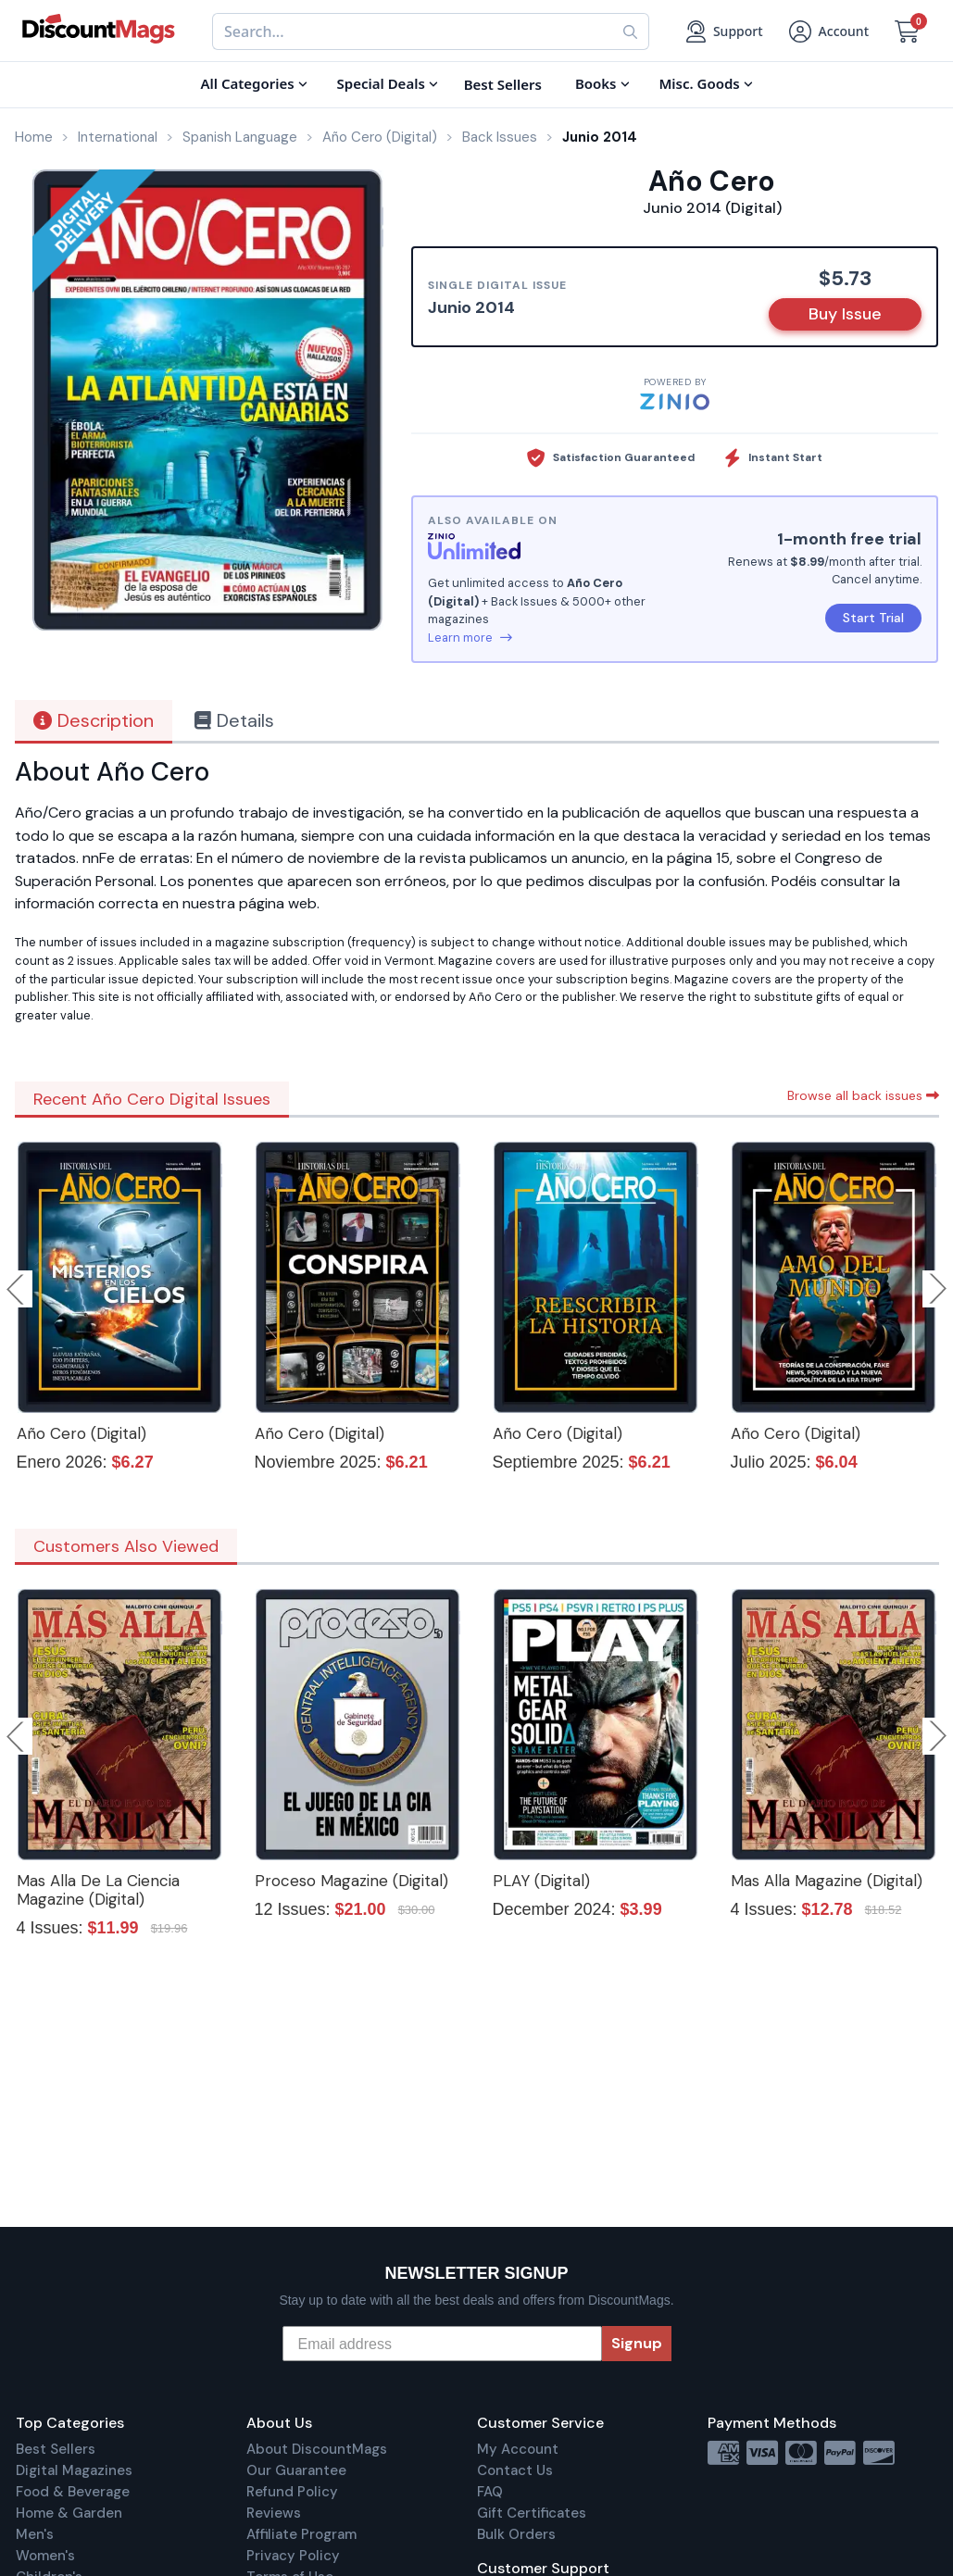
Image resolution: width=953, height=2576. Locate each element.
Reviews (273, 2513)
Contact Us (515, 2470)
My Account (517, 2449)
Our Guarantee (296, 2470)
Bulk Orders (516, 2534)
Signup (636, 2343)
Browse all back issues (863, 1095)
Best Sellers (55, 2449)
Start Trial (873, 617)
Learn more (470, 637)
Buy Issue (845, 314)
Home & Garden (69, 2513)
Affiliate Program (301, 2534)
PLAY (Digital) (541, 1880)
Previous (16, 1288)
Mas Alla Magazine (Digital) (826, 1880)
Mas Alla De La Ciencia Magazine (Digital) (98, 1889)
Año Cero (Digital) (81, 1433)
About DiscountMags (316, 2449)
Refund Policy (292, 2491)
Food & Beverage (73, 2491)
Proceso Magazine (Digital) (351, 1880)
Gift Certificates (531, 2513)
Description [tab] (93, 720)
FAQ (490, 2491)
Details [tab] (234, 720)
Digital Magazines (74, 2470)
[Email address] (442, 2343)
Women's (45, 2555)
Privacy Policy (293, 2555)
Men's (35, 2534)
